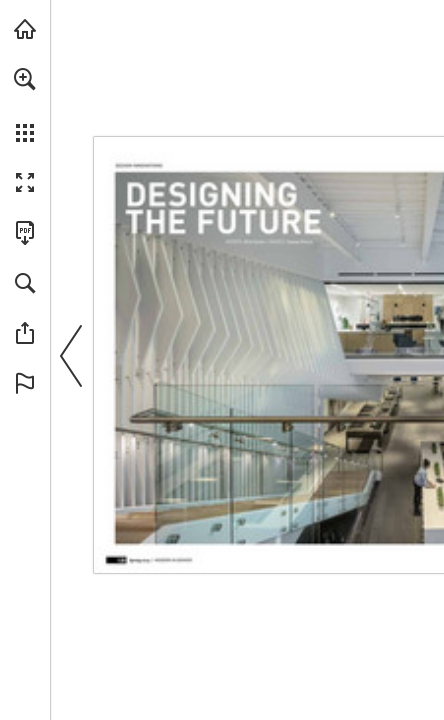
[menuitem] (25, 105)
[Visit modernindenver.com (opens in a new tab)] (25, 29)
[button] (25, 79)
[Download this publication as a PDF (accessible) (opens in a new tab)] (25, 233)
